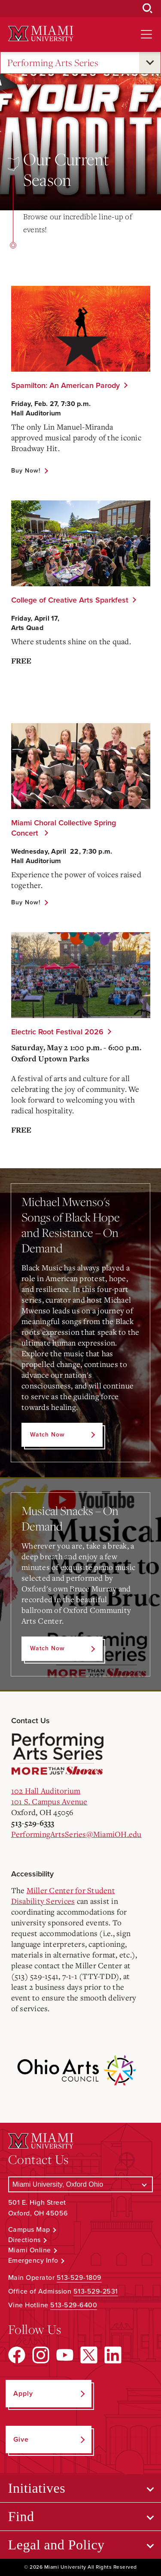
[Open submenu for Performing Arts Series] (150, 62)
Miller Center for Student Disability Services (63, 1895)
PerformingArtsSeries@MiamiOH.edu (76, 1834)
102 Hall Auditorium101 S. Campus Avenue (49, 1795)
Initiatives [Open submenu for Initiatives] (36, 2488)
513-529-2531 (95, 2291)
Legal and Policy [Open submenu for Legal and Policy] (56, 2544)
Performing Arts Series (52, 63)
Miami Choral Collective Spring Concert (63, 828)
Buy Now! (25, 470)
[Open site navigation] (146, 34)
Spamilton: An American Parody (65, 385)
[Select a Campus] (80, 2184)
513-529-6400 (73, 2305)
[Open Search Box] (148, 8)
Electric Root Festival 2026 (57, 1031)
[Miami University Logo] (40, 34)
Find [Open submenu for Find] (21, 2516)
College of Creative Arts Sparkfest (69, 600)
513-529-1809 (79, 2277)
